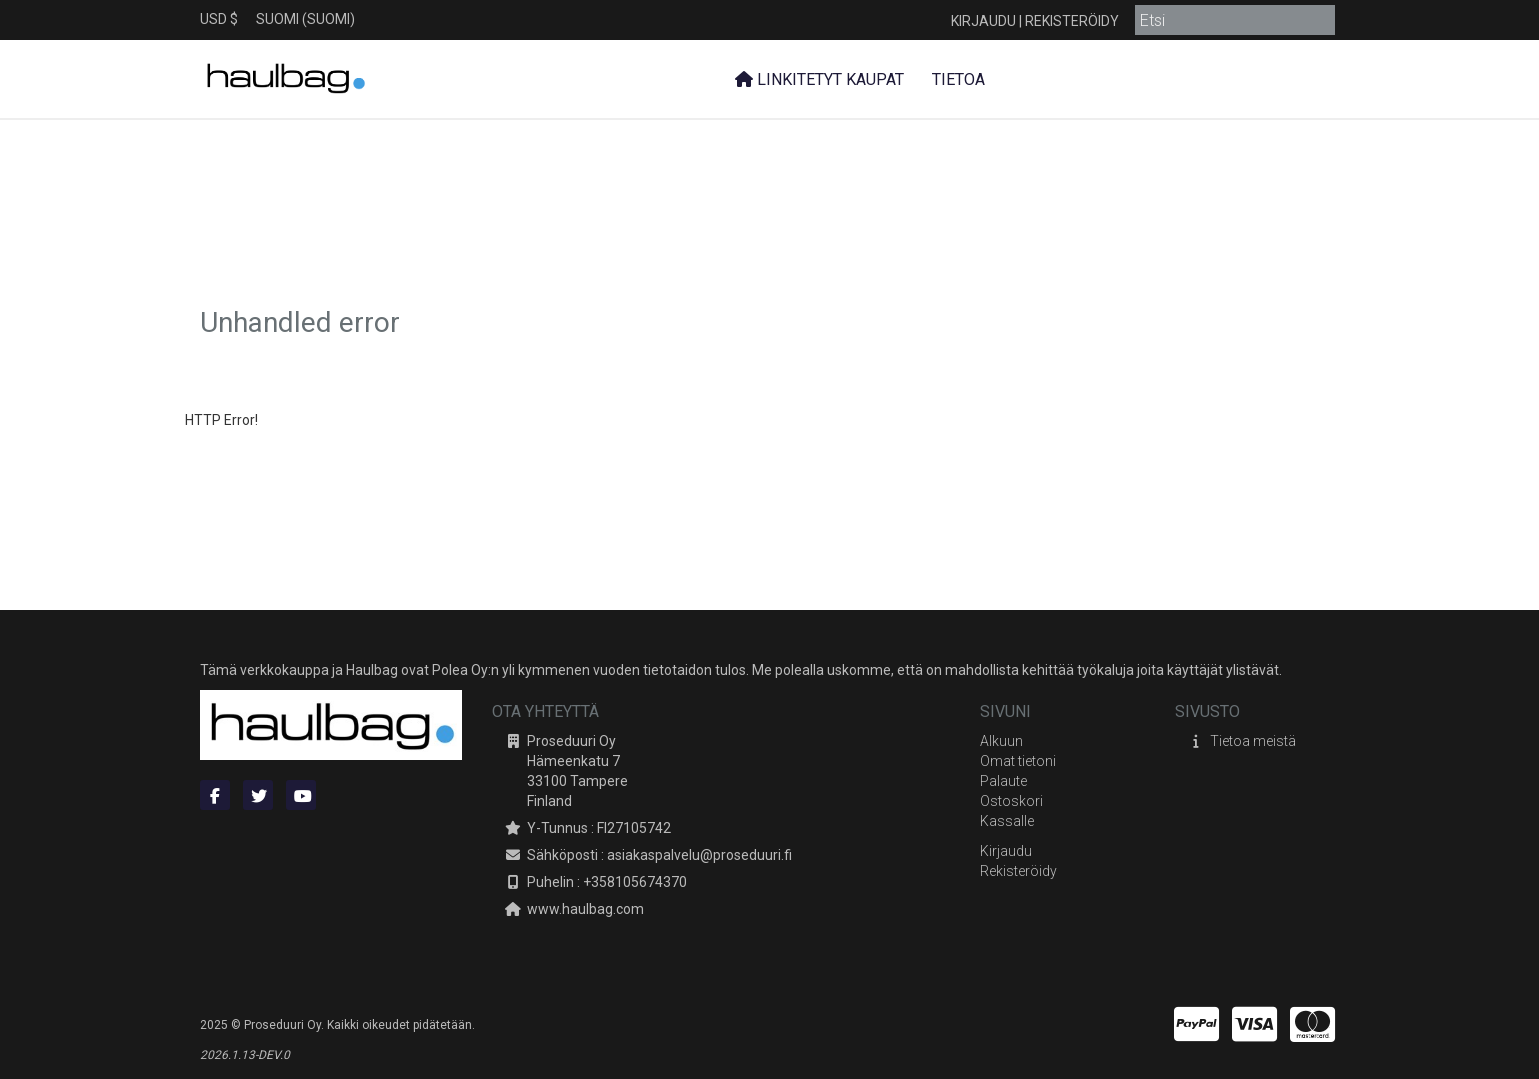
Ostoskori (1011, 801)
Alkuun (1001, 741)
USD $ (219, 19)
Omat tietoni (1018, 761)
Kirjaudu (983, 21)
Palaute (1003, 781)
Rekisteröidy (1072, 21)
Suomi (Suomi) (305, 19)
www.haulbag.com (585, 909)
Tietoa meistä (1253, 741)
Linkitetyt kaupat (819, 79)
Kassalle (1007, 821)
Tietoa (956, 79)
